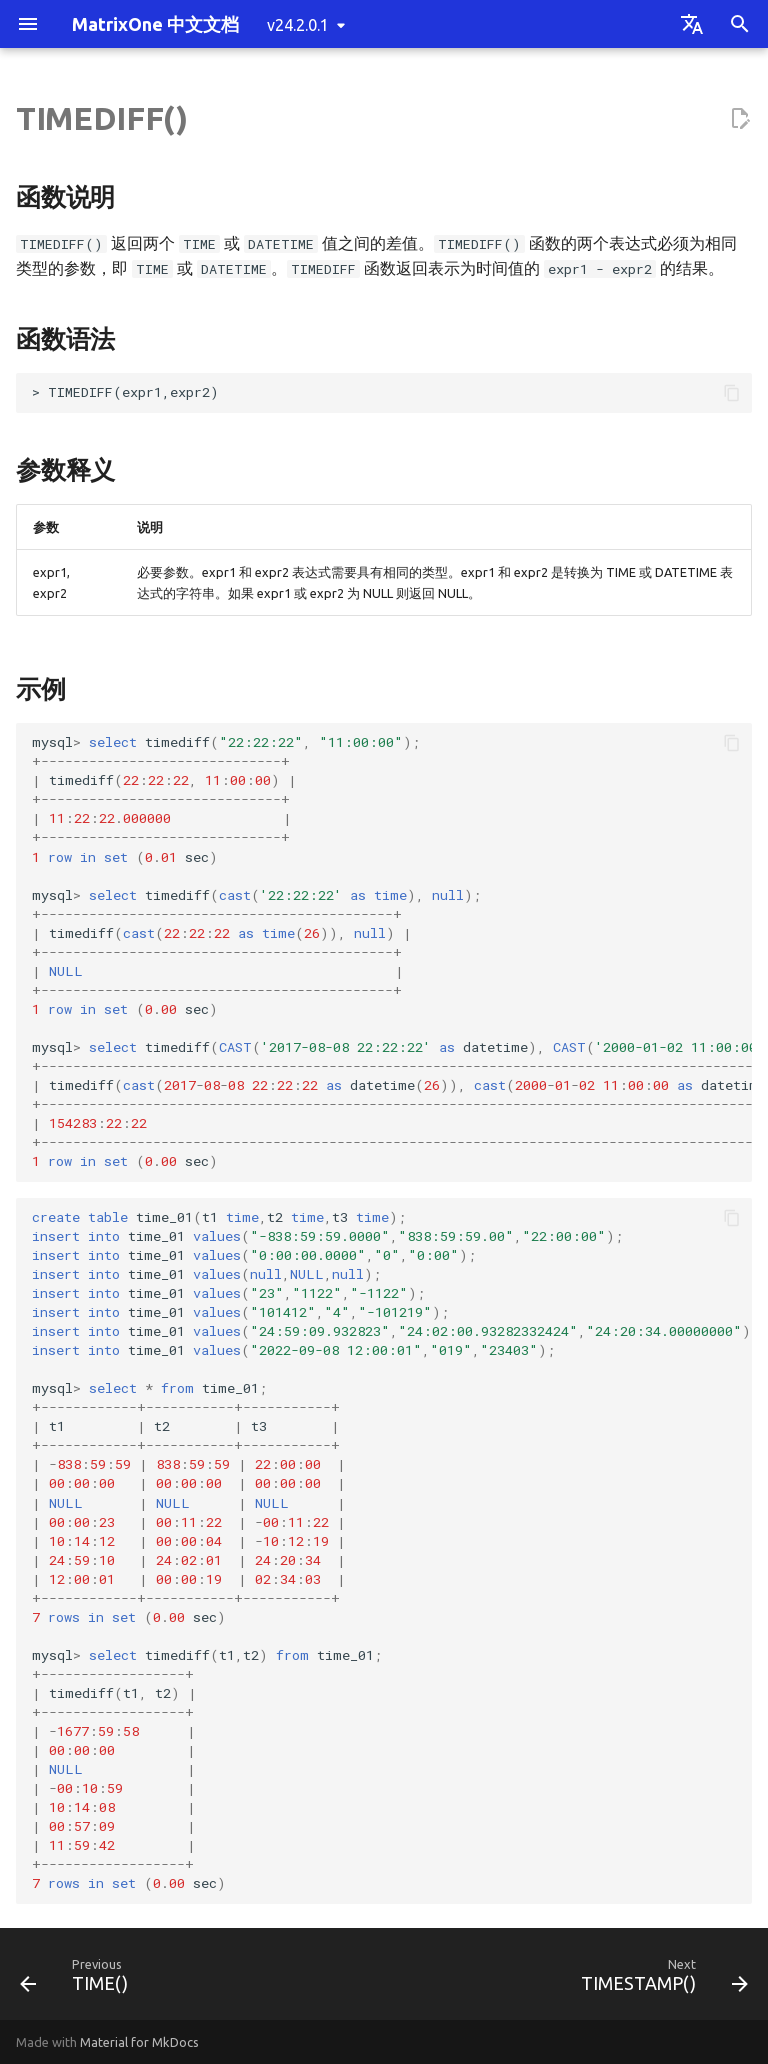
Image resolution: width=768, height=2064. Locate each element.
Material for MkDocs (139, 2042)
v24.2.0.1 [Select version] (298, 25)
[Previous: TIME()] (78, 1980)
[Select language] (692, 24)
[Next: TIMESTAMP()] (660, 1980)
